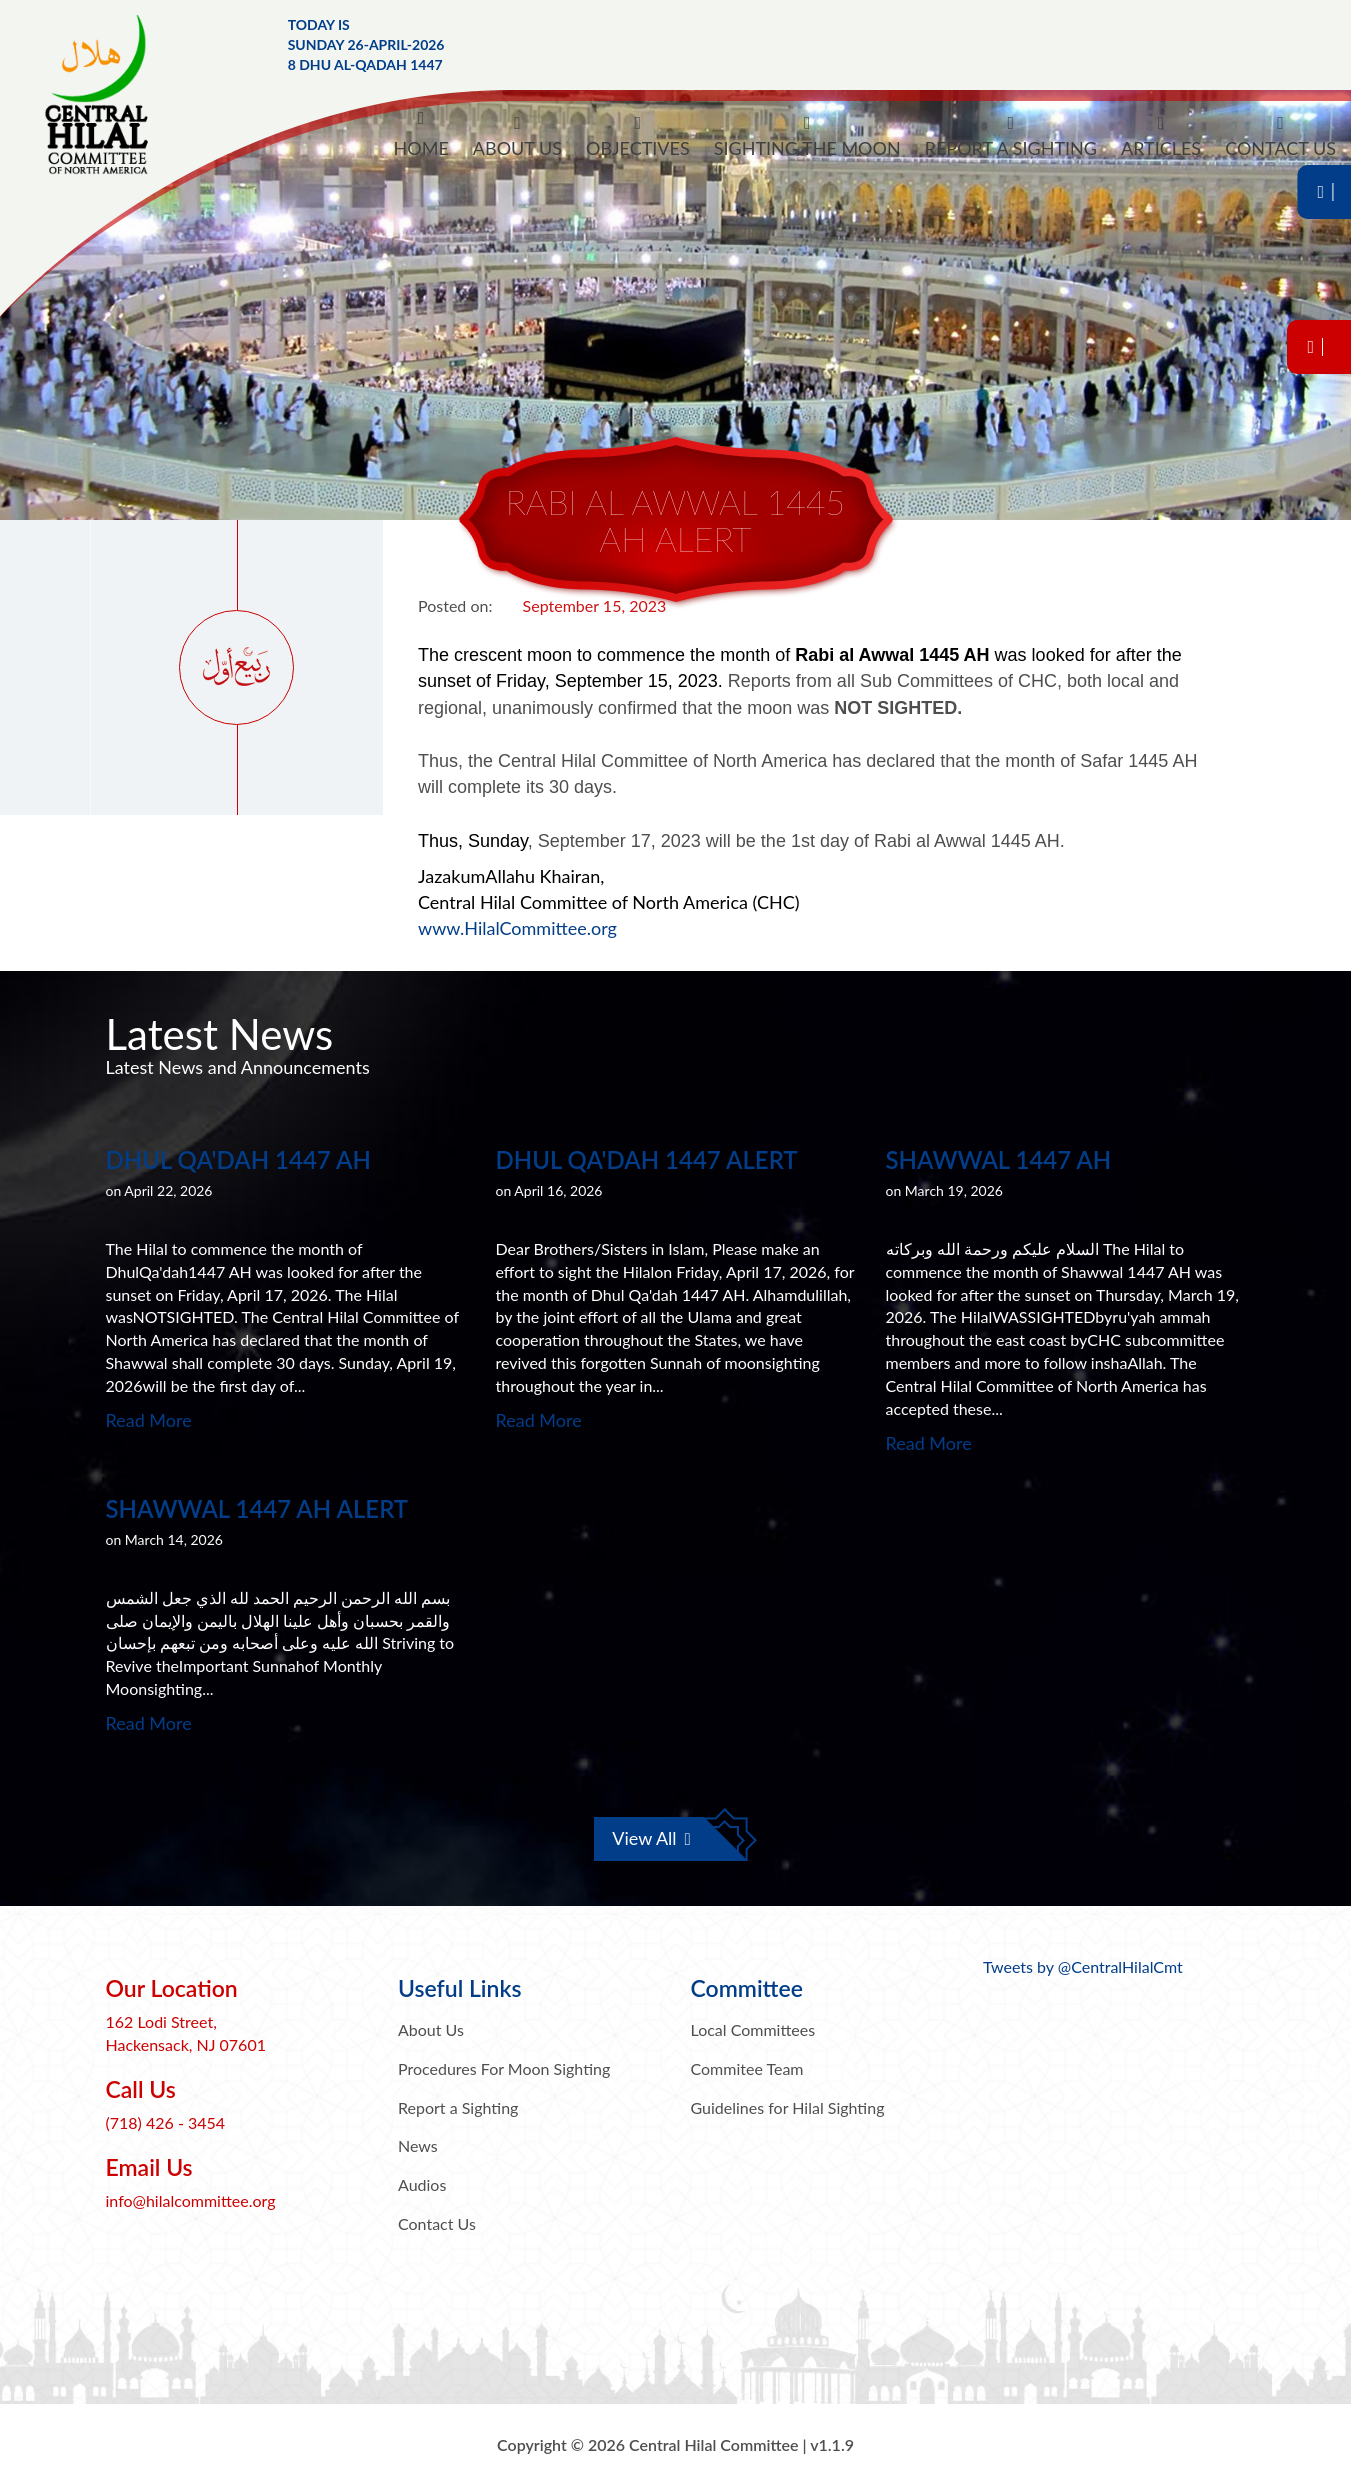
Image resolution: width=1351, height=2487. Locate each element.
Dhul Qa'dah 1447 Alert (647, 1159)
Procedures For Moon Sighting (504, 2068)
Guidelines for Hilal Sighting (788, 2107)
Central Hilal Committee (115, 95)
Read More (149, 1420)
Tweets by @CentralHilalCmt (1083, 1966)
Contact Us (437, 2223)
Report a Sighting (458, 2107)
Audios (422, 2184)
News (418, 2145)
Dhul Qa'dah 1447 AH (238, 1159)
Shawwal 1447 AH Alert (257, 1508)
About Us (431, 2029)
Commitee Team (747, 2068)
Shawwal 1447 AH (999, 1159)
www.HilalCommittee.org (517, 928)
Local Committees (753, 2029)
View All (651, 1838)
